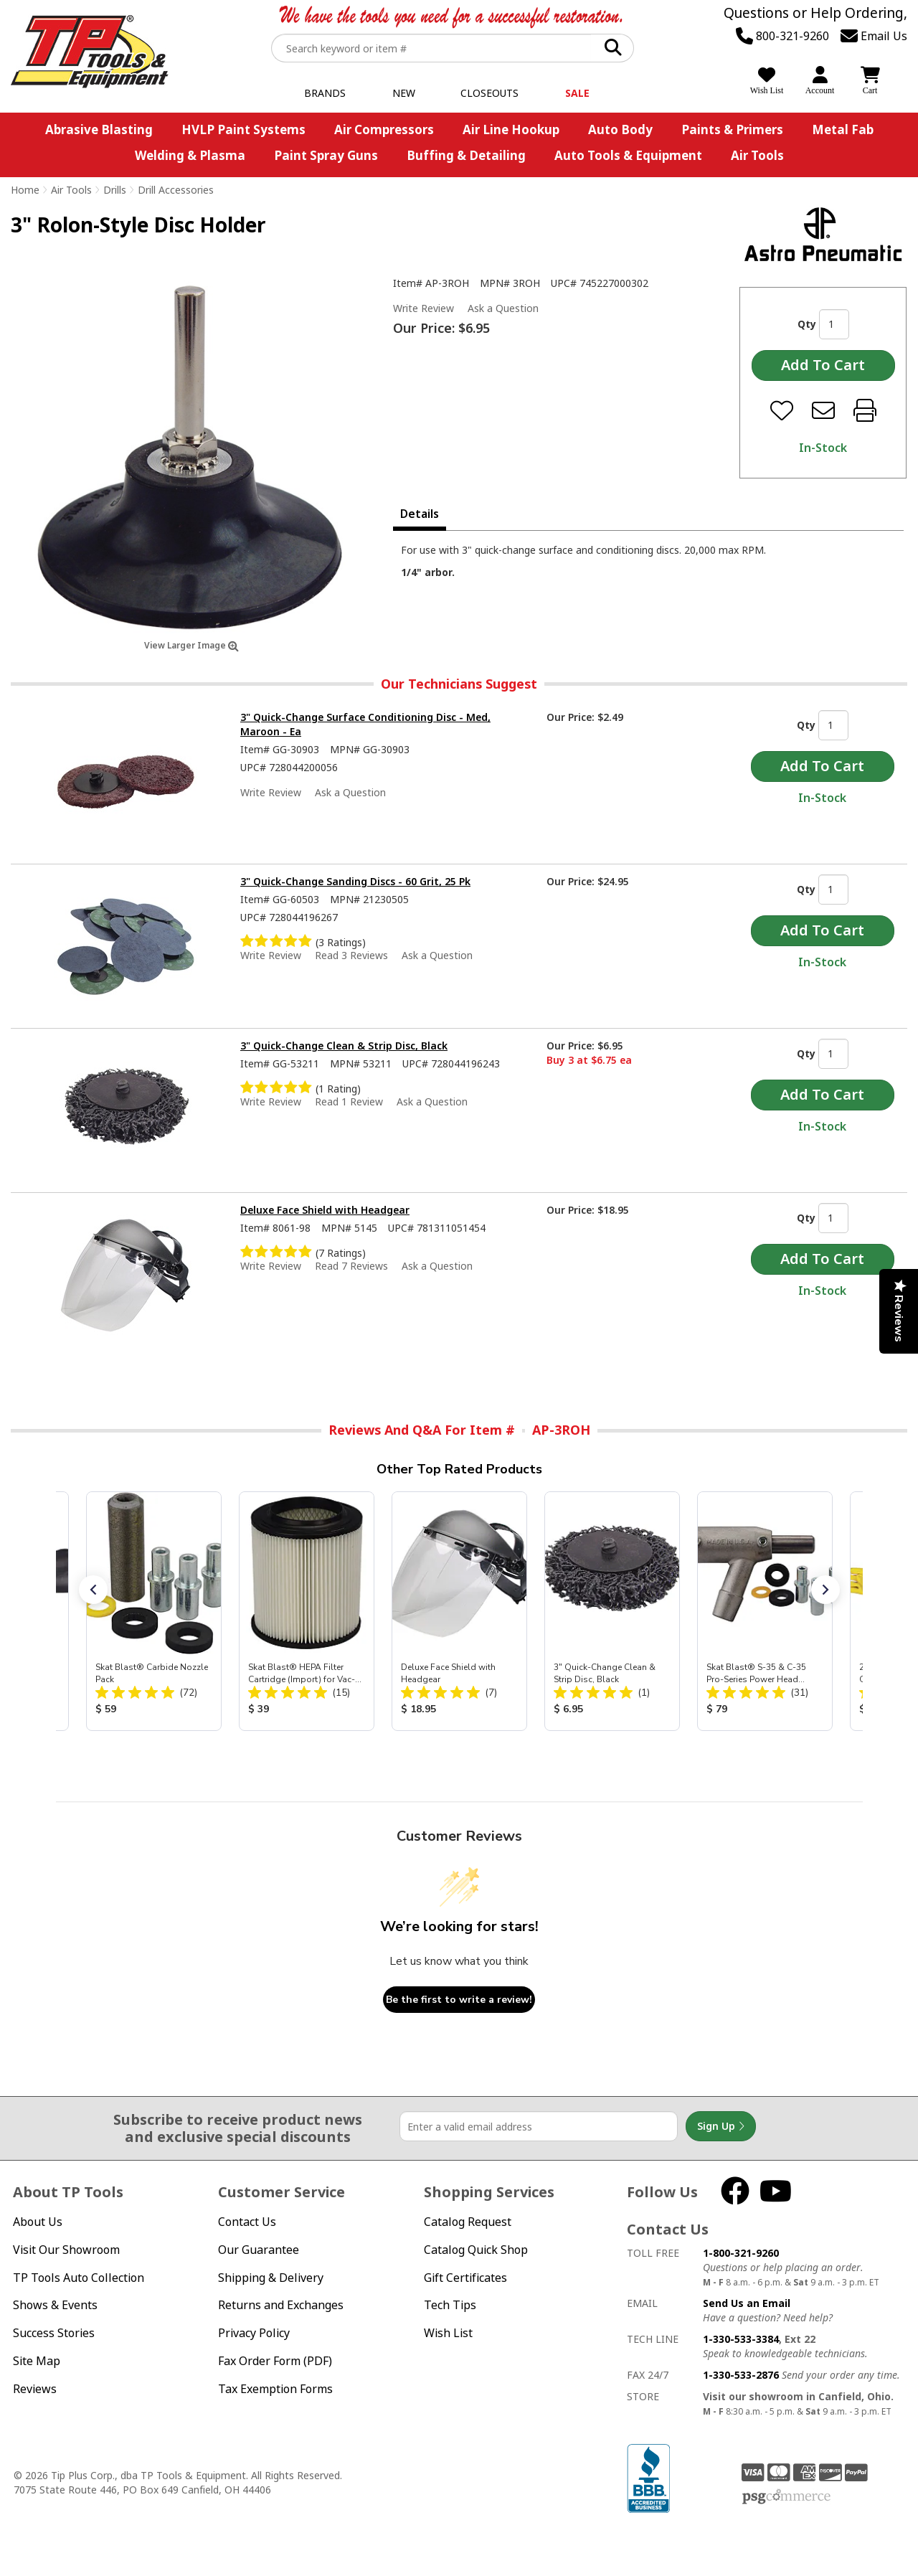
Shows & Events (55, 2305)
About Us (37, 2222)
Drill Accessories (176, 190)
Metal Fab (843, 129)
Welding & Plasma (190, 155)
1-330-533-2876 (741, 2375)
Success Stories (54, 2333)
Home (25, 190)
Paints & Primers (732, 129)
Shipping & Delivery (270, 2277)
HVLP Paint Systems (243, 129)
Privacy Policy (254, 2333)
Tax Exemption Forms (275, 2389)
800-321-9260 (782, 36)
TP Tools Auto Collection (78, 2277)
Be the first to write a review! (459, 1999)
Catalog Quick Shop (476, 2249)
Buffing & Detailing (466, 155)
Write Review (423, 308)
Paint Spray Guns (326, 155)
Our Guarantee (258, 2249)
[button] (93, 1589)
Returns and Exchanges (281, 2305)
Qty (807, 324)
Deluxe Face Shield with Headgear (325, 1210)
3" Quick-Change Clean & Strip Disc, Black (344, 1045)
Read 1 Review (349, 1101)
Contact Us (247, 2222)
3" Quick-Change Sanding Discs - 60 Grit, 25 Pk (355, 881)
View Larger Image (191, 645)
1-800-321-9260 (741, 2253)
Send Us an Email (746, 2303)
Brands (325, 93)
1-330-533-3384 (741, 2339)
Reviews (35, 2389)
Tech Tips (450, 2305)
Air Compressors (384, 129)
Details (419, 514)
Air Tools (757, 155)
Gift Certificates (465, 2277)
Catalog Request (467, 2222)
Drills (114, 190)
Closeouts (489, 93)
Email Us (874, 36)
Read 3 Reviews (351, 955)
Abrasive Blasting (99, 129)
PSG (786, 2497)
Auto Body (620, 129)
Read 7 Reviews (351, 1266)
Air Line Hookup (511, 129)
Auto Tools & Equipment (628, 155)
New (403, 93)
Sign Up (720, 2126)
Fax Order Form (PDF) (275, 2361)
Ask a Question (503, 308)
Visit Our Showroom (66, 2249)
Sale (577, 93)
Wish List (448, 2333)
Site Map (36, 2361)
